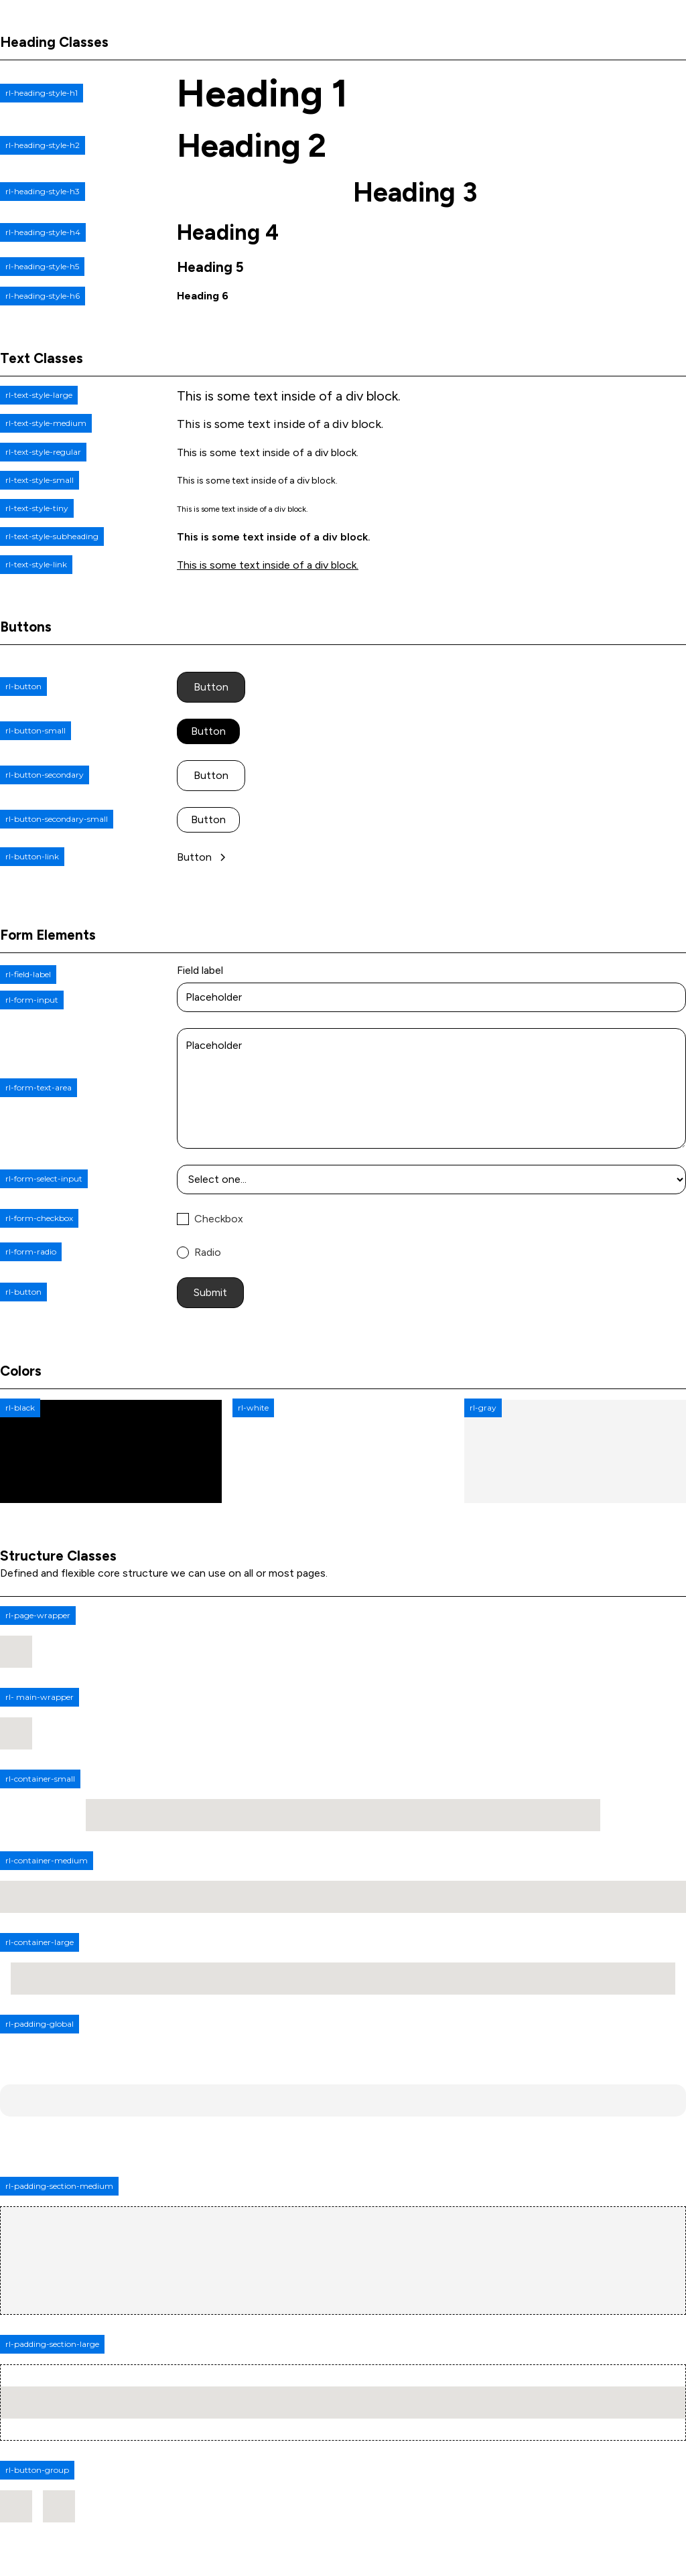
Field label (200, 970)
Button (211, 687)
